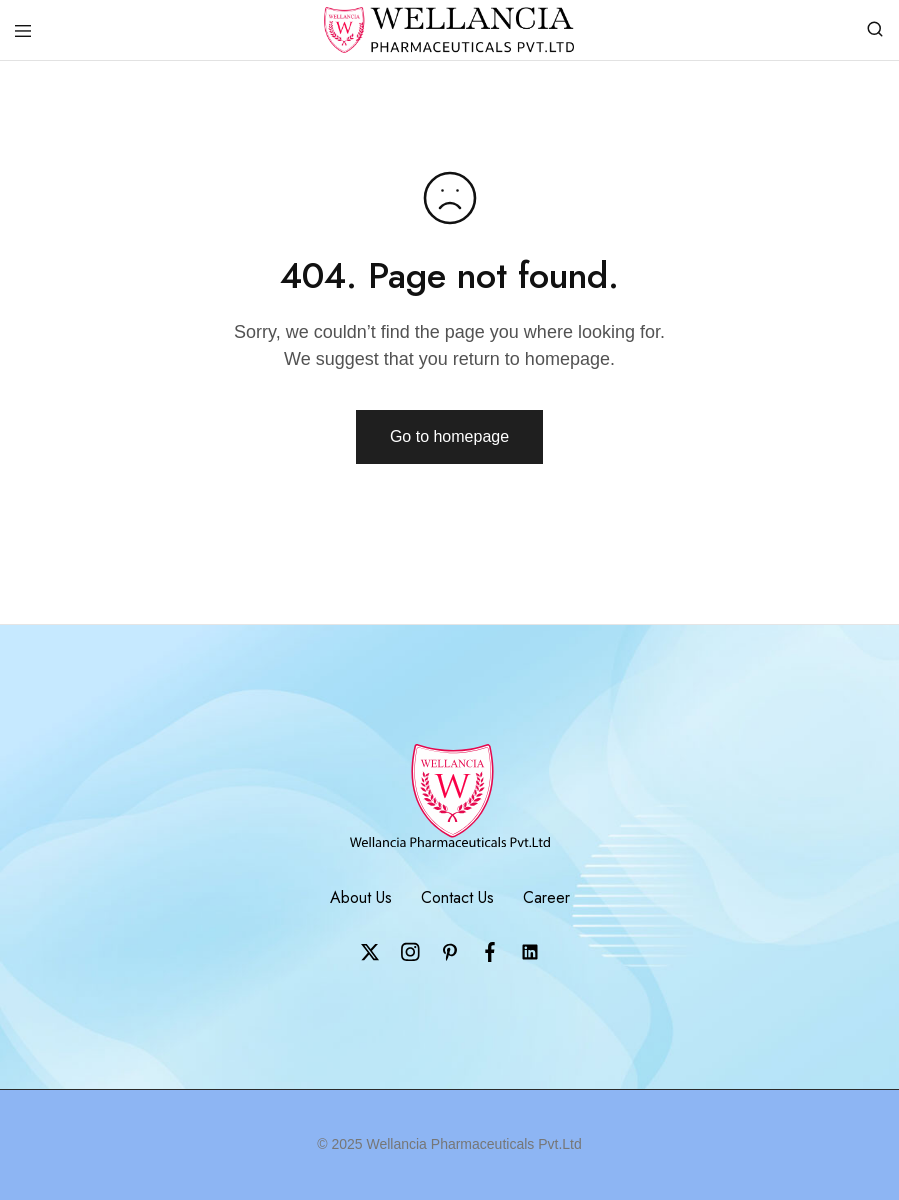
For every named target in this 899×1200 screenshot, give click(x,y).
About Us (361, 897)
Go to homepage (449, 436)
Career (546, 897)
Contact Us (457, 897)
